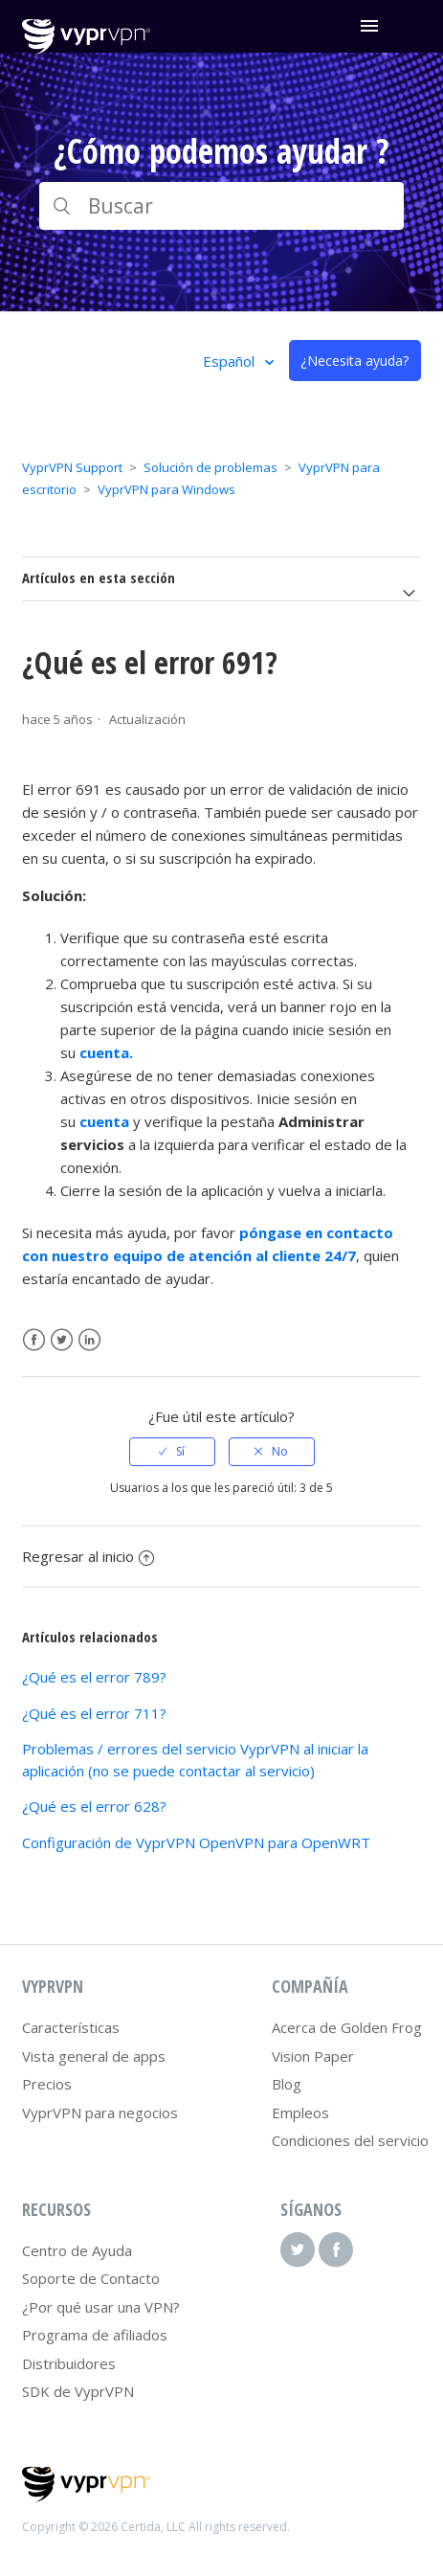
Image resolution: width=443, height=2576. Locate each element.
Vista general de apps (94, 2056)
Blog (286, 2083)
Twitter (62, 1340)
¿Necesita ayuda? (354, 360)
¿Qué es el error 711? (94, 1713)
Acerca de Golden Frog (347, 2027)
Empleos (300, 2112)
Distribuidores (69, 2363)
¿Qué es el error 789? (94, 1676)
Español (230, 361)
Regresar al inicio (88, 1556)
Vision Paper (313, 2056)
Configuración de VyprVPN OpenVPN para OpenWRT (196, 1842)
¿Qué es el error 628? (94, 1806)
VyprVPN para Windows (166, 489)
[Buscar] (221, 206)
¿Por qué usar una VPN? (101, 2306)
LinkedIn (89, 1340)
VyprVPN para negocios (100, 2112)
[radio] (172, 1451)
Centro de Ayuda (77, 2250)
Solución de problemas (210, 467)
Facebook (34, 1340)
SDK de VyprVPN (78, 2391)
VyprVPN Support (72, 467)
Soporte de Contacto (91, 2278)
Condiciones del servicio (350, 2140)
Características (71, 2027)
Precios (47, 2083)
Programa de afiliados (94, 2334)
